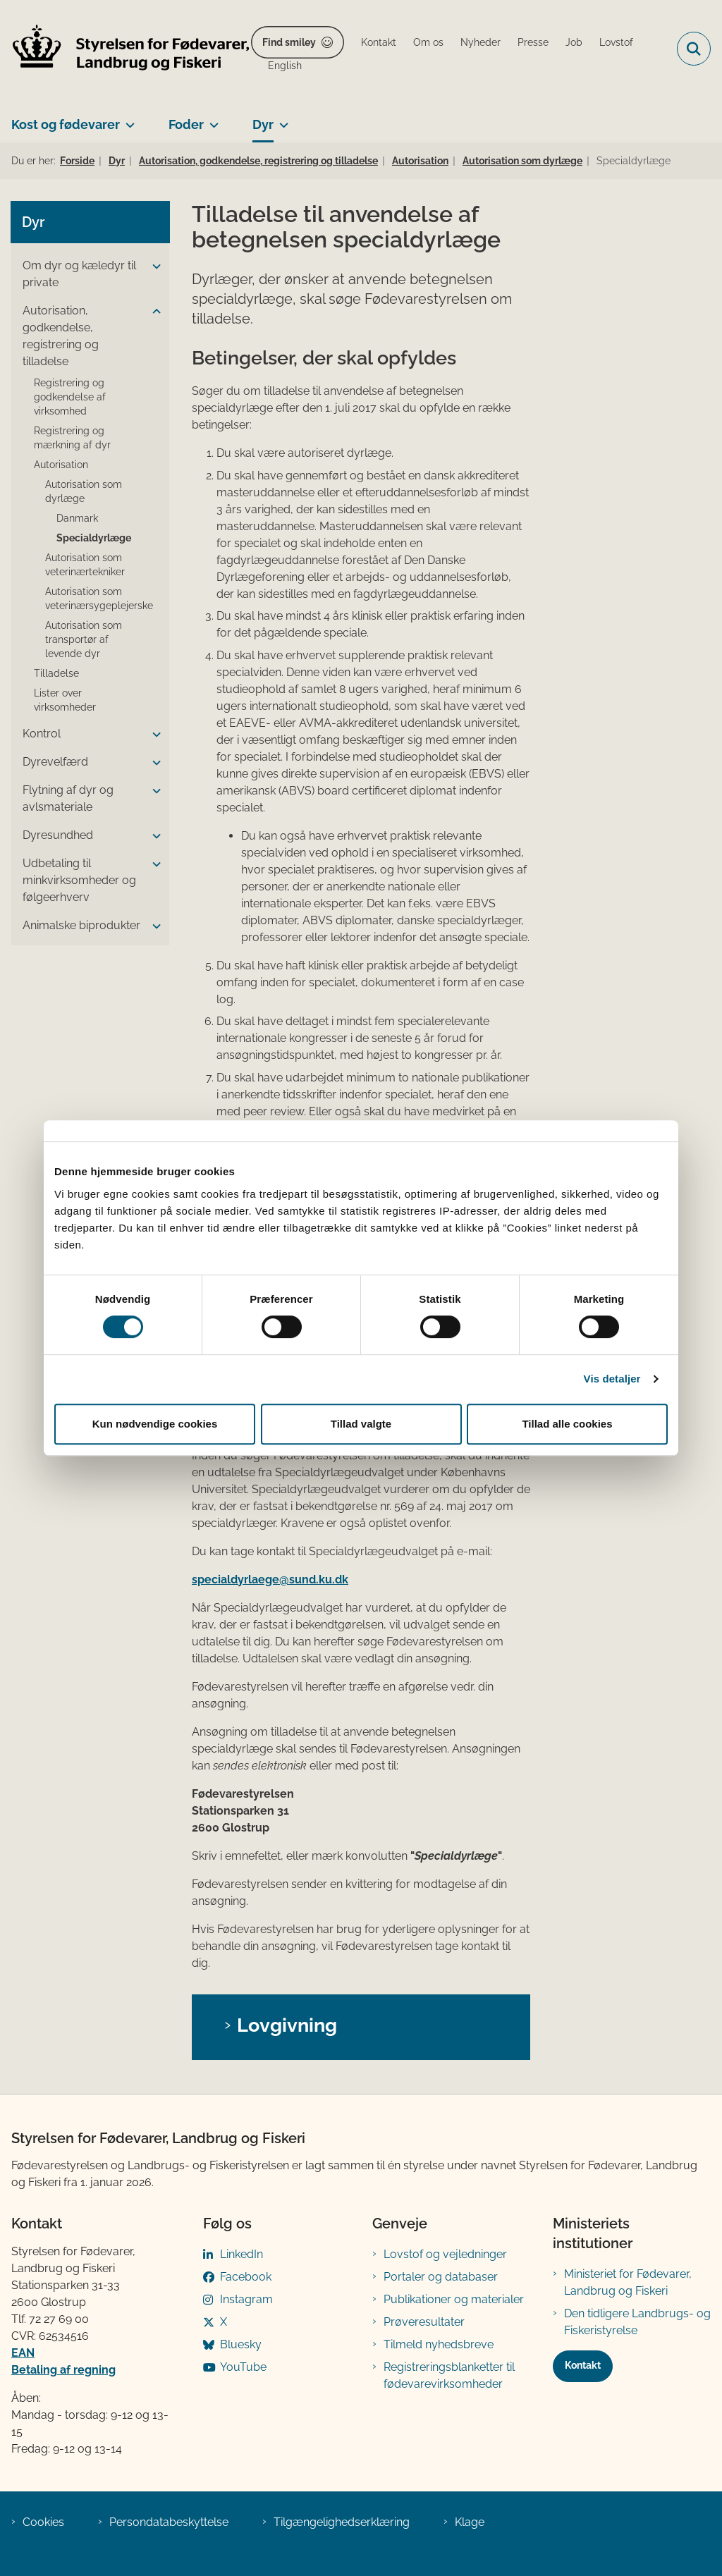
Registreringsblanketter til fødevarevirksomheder (449, 2375)
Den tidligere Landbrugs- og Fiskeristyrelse (637, 2322)
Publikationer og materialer (454, 2299)
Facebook (245, 2276)
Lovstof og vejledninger (445, 2254)
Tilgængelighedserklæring (342, 2522)
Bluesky (241, 2344)
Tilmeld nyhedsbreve (439, 2344)
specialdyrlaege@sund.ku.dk (270, 1579)
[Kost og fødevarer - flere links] (127, 119)
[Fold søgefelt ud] (694, 49)
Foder (186, 124)
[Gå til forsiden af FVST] (125, 49)
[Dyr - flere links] (281, 119)
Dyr (263, 124)
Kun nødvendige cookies (155, 1424)
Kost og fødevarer (65, 124)
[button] (153, 266)
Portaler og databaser (441, 2276)
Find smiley (289, 42)
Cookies (43, 2522)
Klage (469, 2522)
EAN (23, 2353)
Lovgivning (287, 2024)
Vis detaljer (612, 1379)
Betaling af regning (63, 2369)
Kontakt (583, 2365)
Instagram (246, 2299)
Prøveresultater (424, 2322)
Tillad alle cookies (567, 1424)
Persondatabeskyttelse (168, 2522)
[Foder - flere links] (211, 119)
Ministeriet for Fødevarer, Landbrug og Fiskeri (628, 2282)
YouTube (243, 2367)
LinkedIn (241, 2254)
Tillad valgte (361, 1424)
